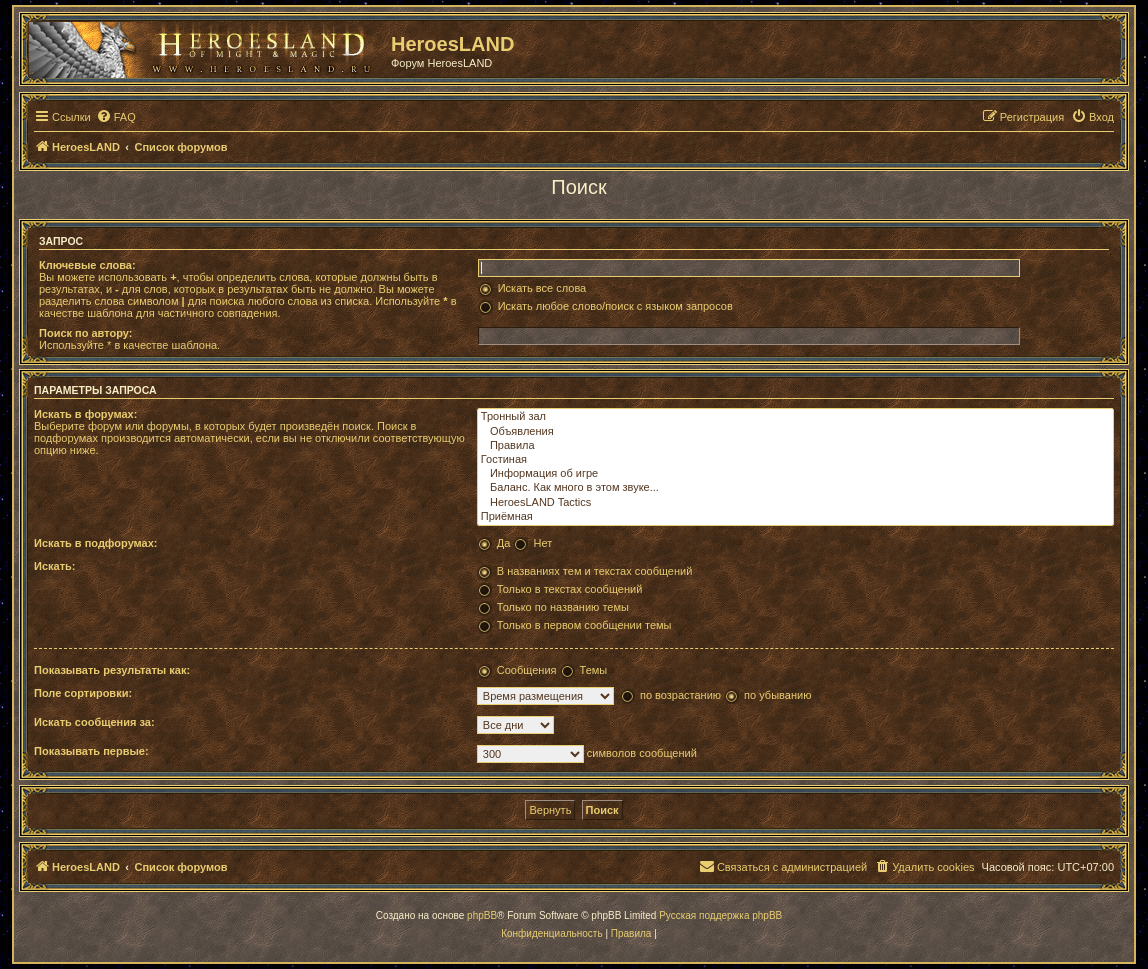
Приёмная (795, 517)
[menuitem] (116, 117)
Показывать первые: (91, 751)
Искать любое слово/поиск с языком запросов (615, 306)
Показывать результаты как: (112, 670)
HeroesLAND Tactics (795, 503)
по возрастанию (680, 695)
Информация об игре (795, 474)
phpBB (482, 915)
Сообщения (527, 670)
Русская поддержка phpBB (720, 915)
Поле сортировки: (83, 693)
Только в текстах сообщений (570, 589)
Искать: (54, 566)
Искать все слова (542, 288)
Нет (542, 543)
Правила (795, 446)
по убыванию (777, 695)
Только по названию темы (563, 607)
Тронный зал (795, 417)
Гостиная (795, 460)
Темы (594, 670)
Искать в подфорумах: (96, 543)
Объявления (795, 432)
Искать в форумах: (85, 414)
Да (504, 543)
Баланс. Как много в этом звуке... (795, 488)
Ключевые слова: (87, 265)
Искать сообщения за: (94, 722)
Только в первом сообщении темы (584, 625)
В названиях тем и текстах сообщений (595, 571)
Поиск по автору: (85, 333)
